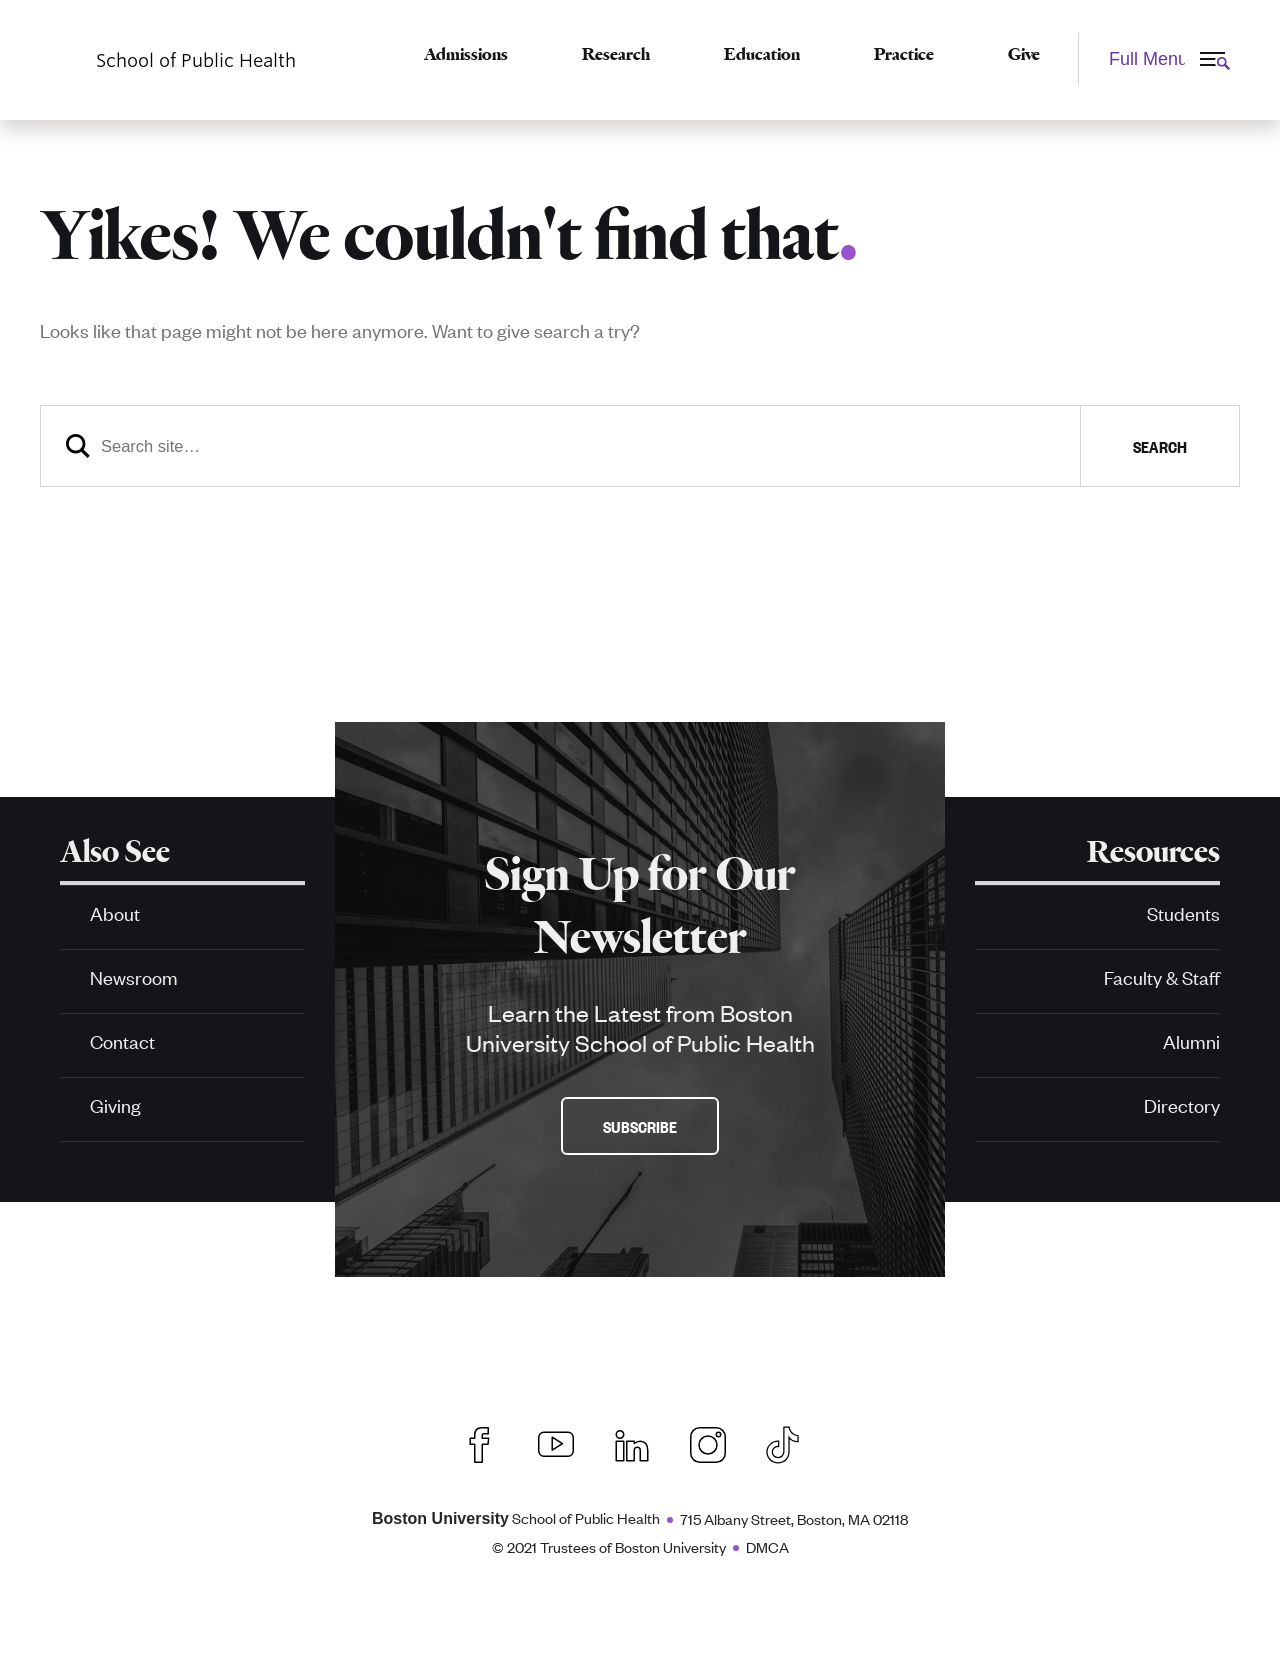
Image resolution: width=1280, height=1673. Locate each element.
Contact (122, 1040)
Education (762, 54)
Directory (1182, 1104)
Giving (115, 1104)
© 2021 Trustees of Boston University (609, 1546)
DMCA (767, 1546)
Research (616, 54)
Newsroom (134, 976)
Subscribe (640, 1126)
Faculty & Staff (1162, 976)
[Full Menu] (1159, 59)
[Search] (640, 446)
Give (1024, 54)
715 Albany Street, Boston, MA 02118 (794, 1518)
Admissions (466, 54)
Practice (904, 54)
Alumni (1191, 1040)
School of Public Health (516, 1517)
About (115, 912)
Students (1183, 912)
